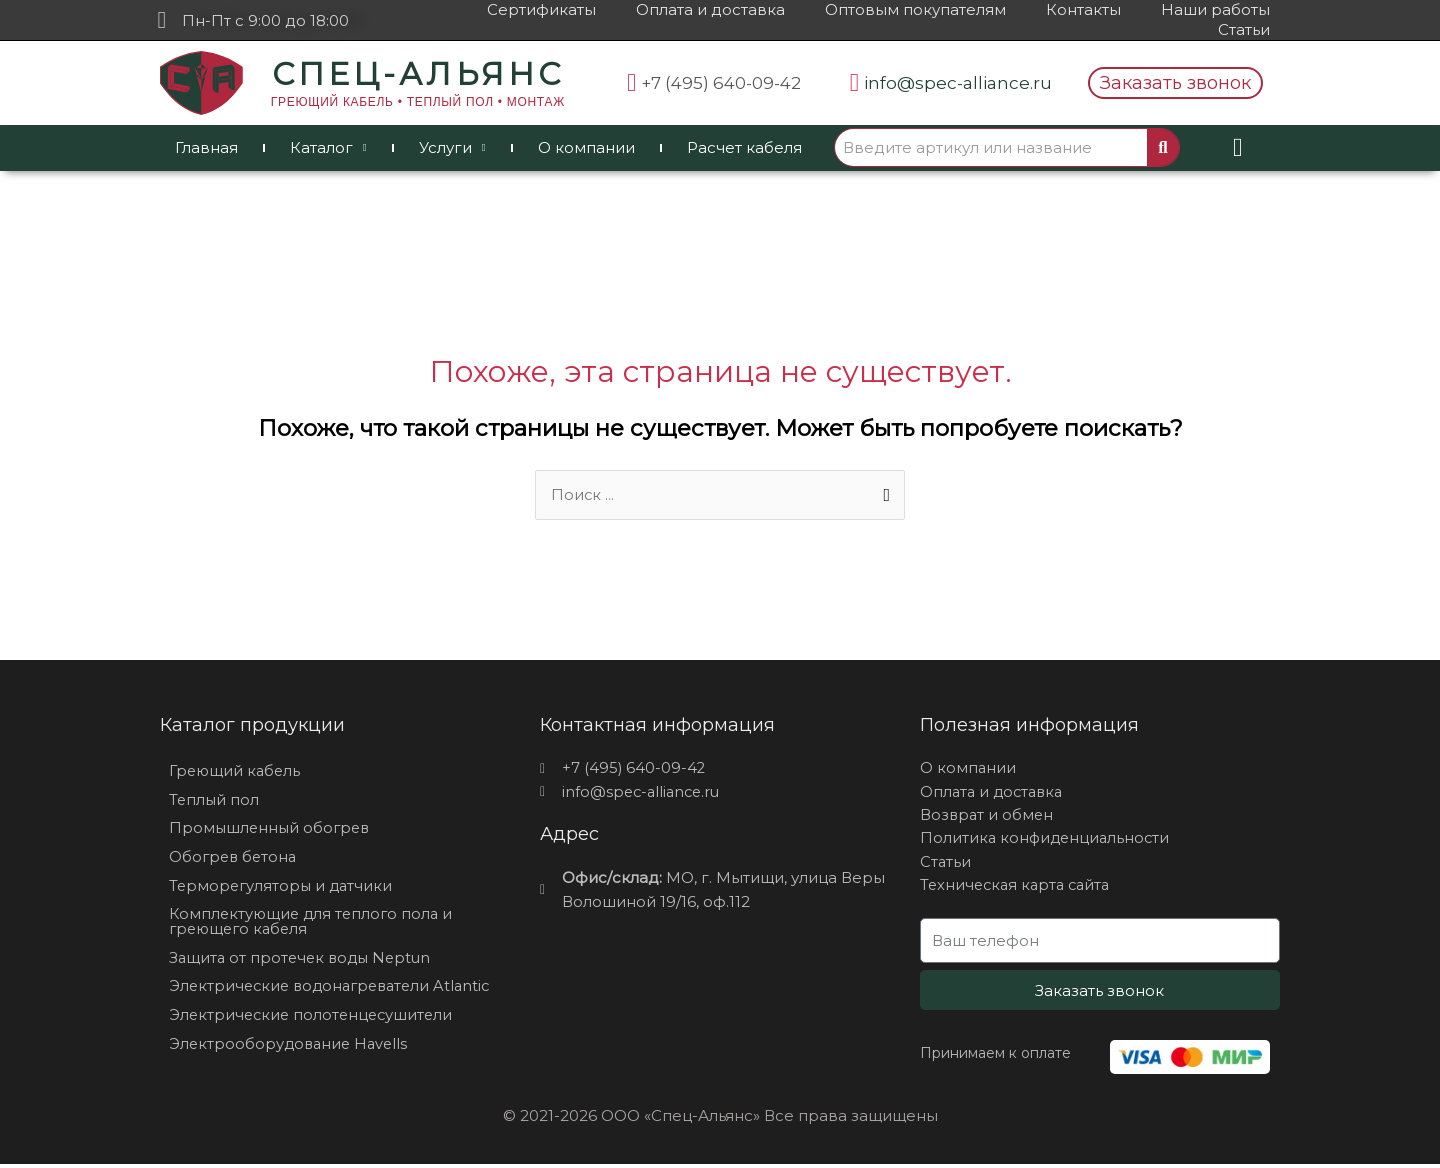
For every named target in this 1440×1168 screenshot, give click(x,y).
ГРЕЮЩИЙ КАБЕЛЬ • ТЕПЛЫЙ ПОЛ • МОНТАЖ (418, 102)
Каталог (328, 148)
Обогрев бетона (235, 858)
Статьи (1244, 29)
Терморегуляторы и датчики (283, 887)
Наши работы (1215, 9)
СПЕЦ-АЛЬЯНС (418, 74)
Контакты (1083, 9)
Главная (206, 147)
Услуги (452, 148)
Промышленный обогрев (272, 829)
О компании (586, 147)
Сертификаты (541, 9)
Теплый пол (215, 800)
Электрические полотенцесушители (314, 1018)
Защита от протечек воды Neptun (304, 960)
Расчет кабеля (744, 147)
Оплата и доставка (710, 9)
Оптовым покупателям (915, 9)
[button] (1175, 83)
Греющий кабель (236, 771)
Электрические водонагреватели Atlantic (336, 989)
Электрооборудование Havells (291, 1047)
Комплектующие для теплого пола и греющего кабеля (314, 924)
